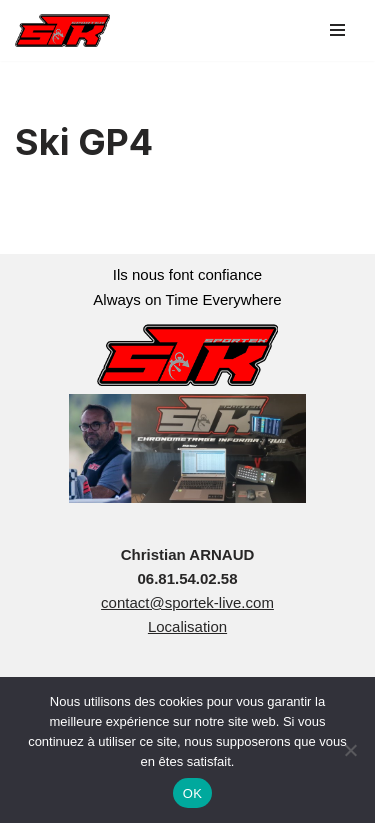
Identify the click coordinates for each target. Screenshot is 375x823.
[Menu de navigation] (337, 30)
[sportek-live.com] (62, 30)
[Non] (350, 750)
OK (192, 793)
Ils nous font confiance (187, 274)
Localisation (187, 626)
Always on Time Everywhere (187, 299)
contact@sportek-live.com (187, 602)
